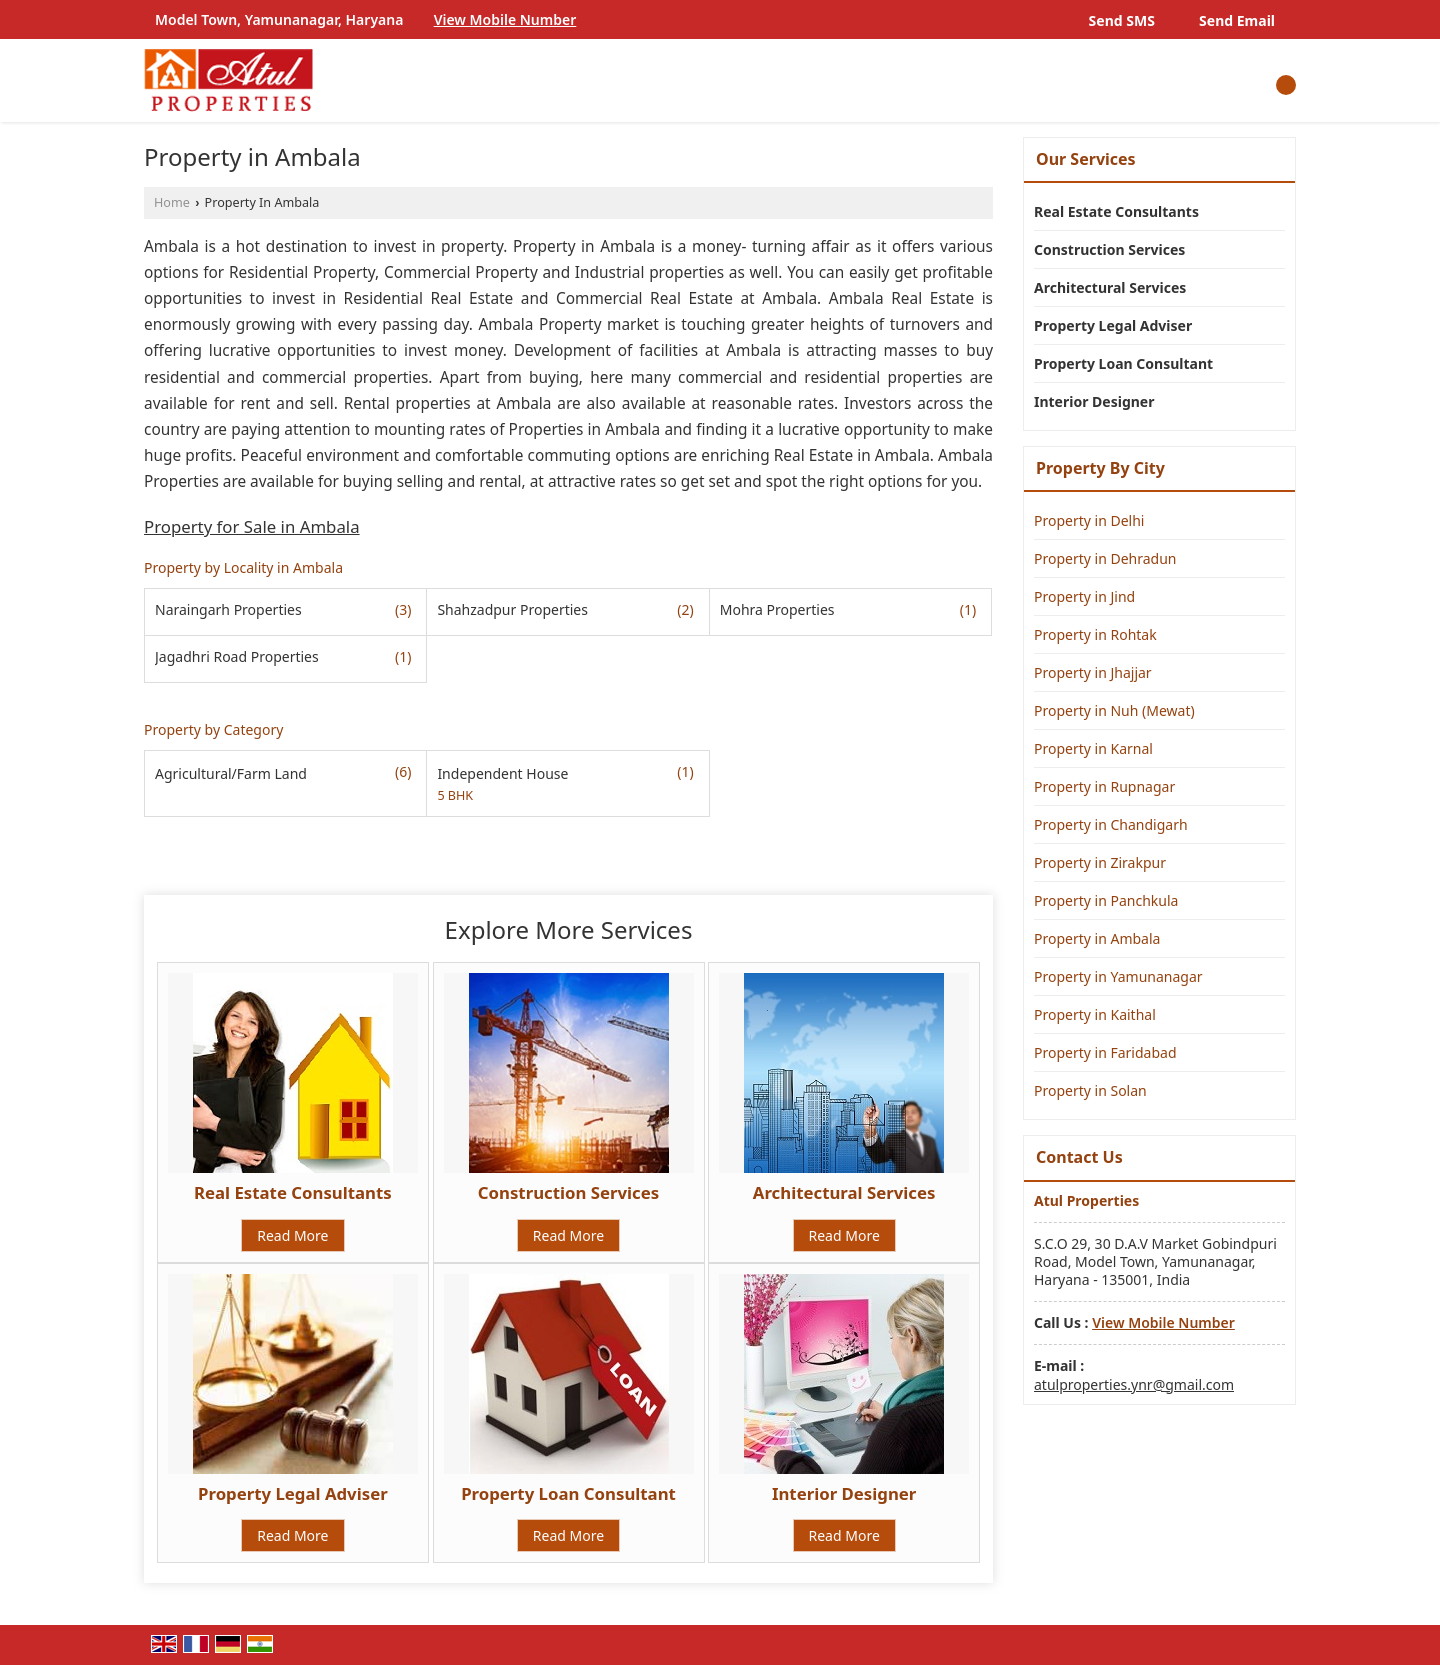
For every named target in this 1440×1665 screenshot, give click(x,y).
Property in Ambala (1097, 938)
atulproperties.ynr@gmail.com (1134, 1384)
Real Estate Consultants (293, 1192)
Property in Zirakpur (1100, 862)
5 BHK (455, 795)
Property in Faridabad (1105, 1052)
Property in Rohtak (1095, 634)
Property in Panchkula (1106, 900)
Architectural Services (844, 1192)
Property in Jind (1084, 596)
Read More (292, 1235)
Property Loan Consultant (568, 1493)
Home (172, 202)
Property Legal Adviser (293, 1493)
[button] (505, 19)
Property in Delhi (1089, 520)
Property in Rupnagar (1104, 786)
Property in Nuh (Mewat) (1114, 710)
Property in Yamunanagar (1118, 976)
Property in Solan (1090, 1090)
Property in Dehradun (1105, 558)
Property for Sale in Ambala (252, 526)
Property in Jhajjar (1093, 672)
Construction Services (568, 1192)
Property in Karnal (1093, 748)
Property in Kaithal (1095, 1014)
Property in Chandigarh (1111, 824)
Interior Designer (844, 1493)
